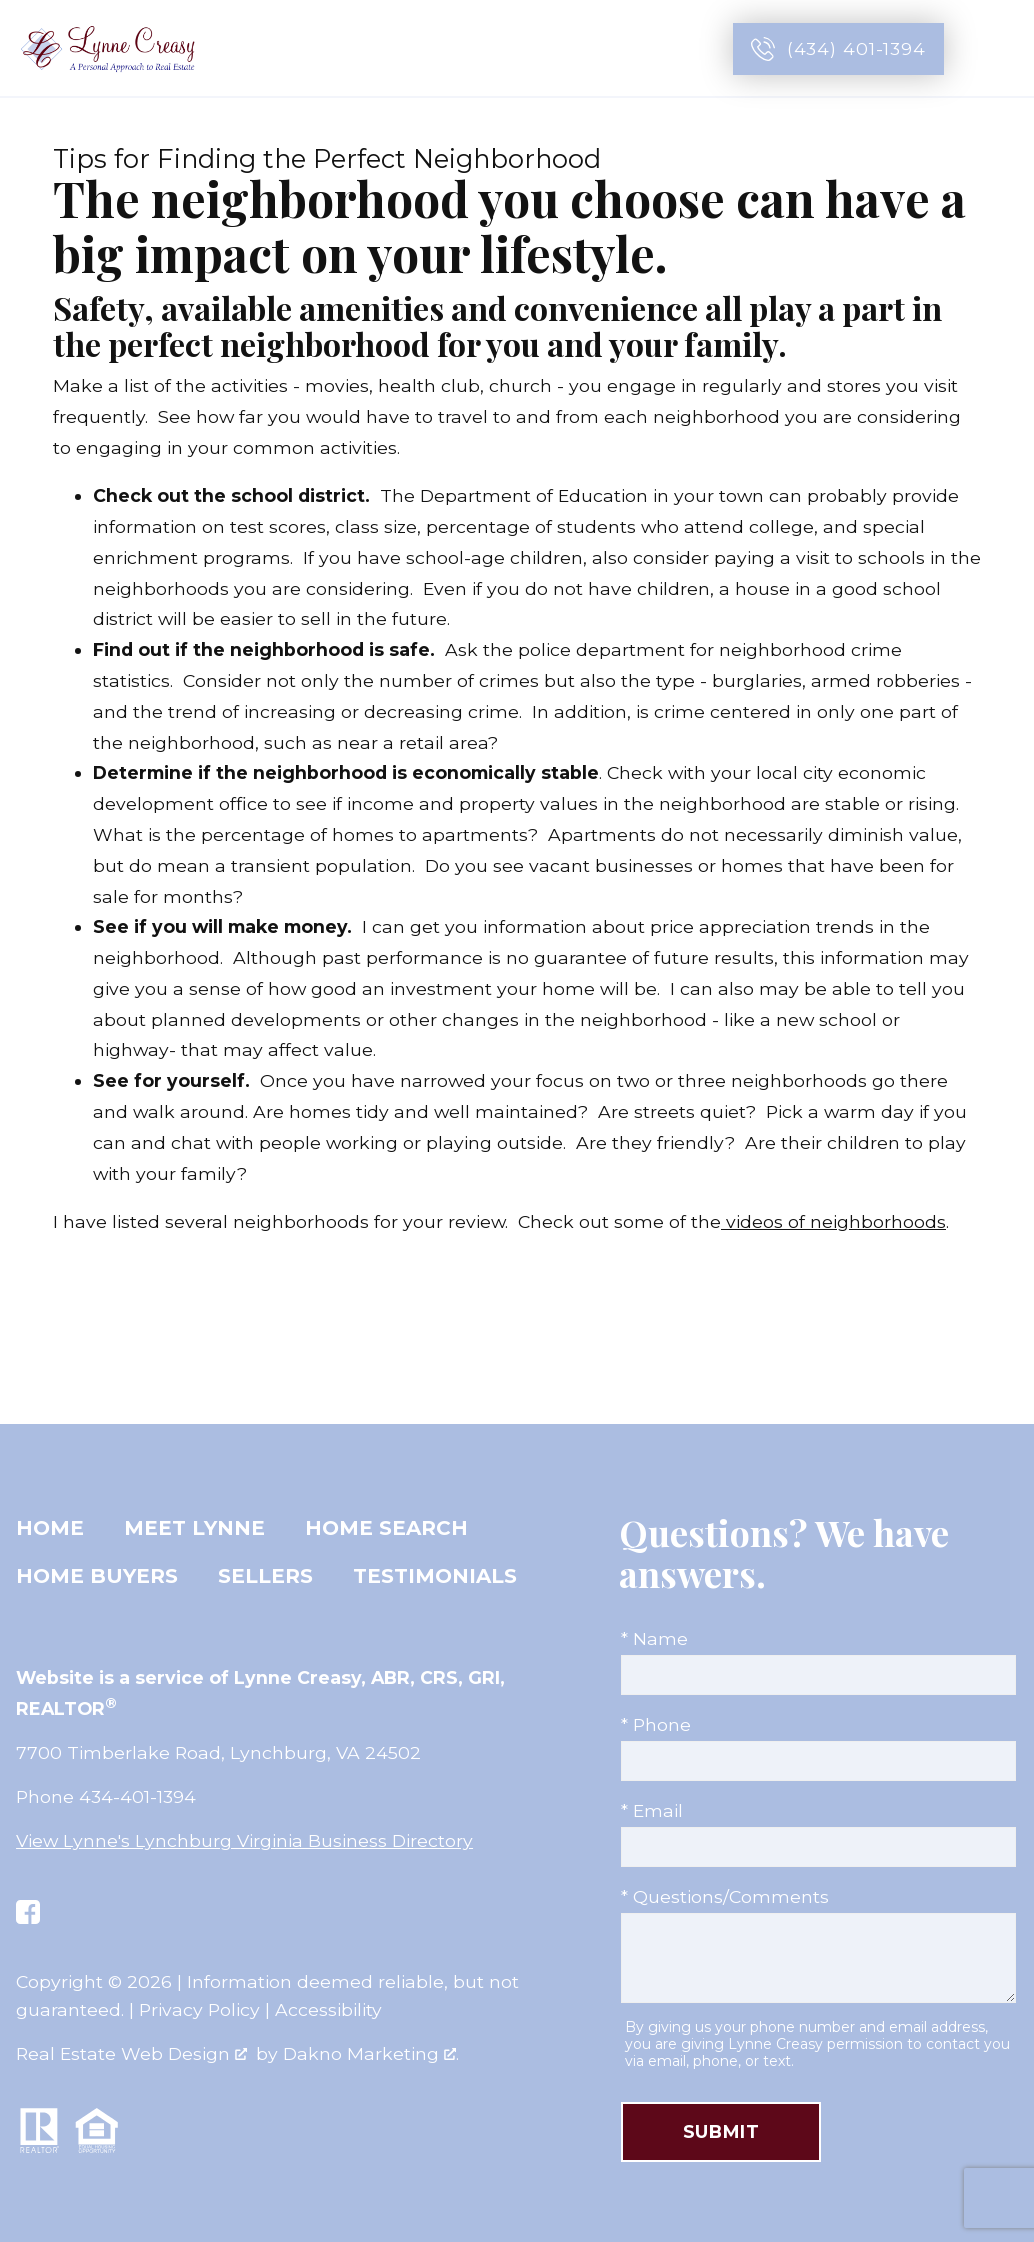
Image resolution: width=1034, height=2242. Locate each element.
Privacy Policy (199, 2009)
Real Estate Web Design (131, 2053)
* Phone (656, 1724)
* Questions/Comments (725, 1896)
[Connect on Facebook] (28, 1912)
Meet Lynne (194, 1528)
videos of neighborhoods (833, 1221)
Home (50, 1528)
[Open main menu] (996, 49)
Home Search (386, 1528)
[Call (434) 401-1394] (838, 49)
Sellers (265, 1576)
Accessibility (328, 2009)
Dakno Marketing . (371, 2053)
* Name (654, 1638)
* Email (652, 1810)
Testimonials (435, 1576)
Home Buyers (97, 1576)
